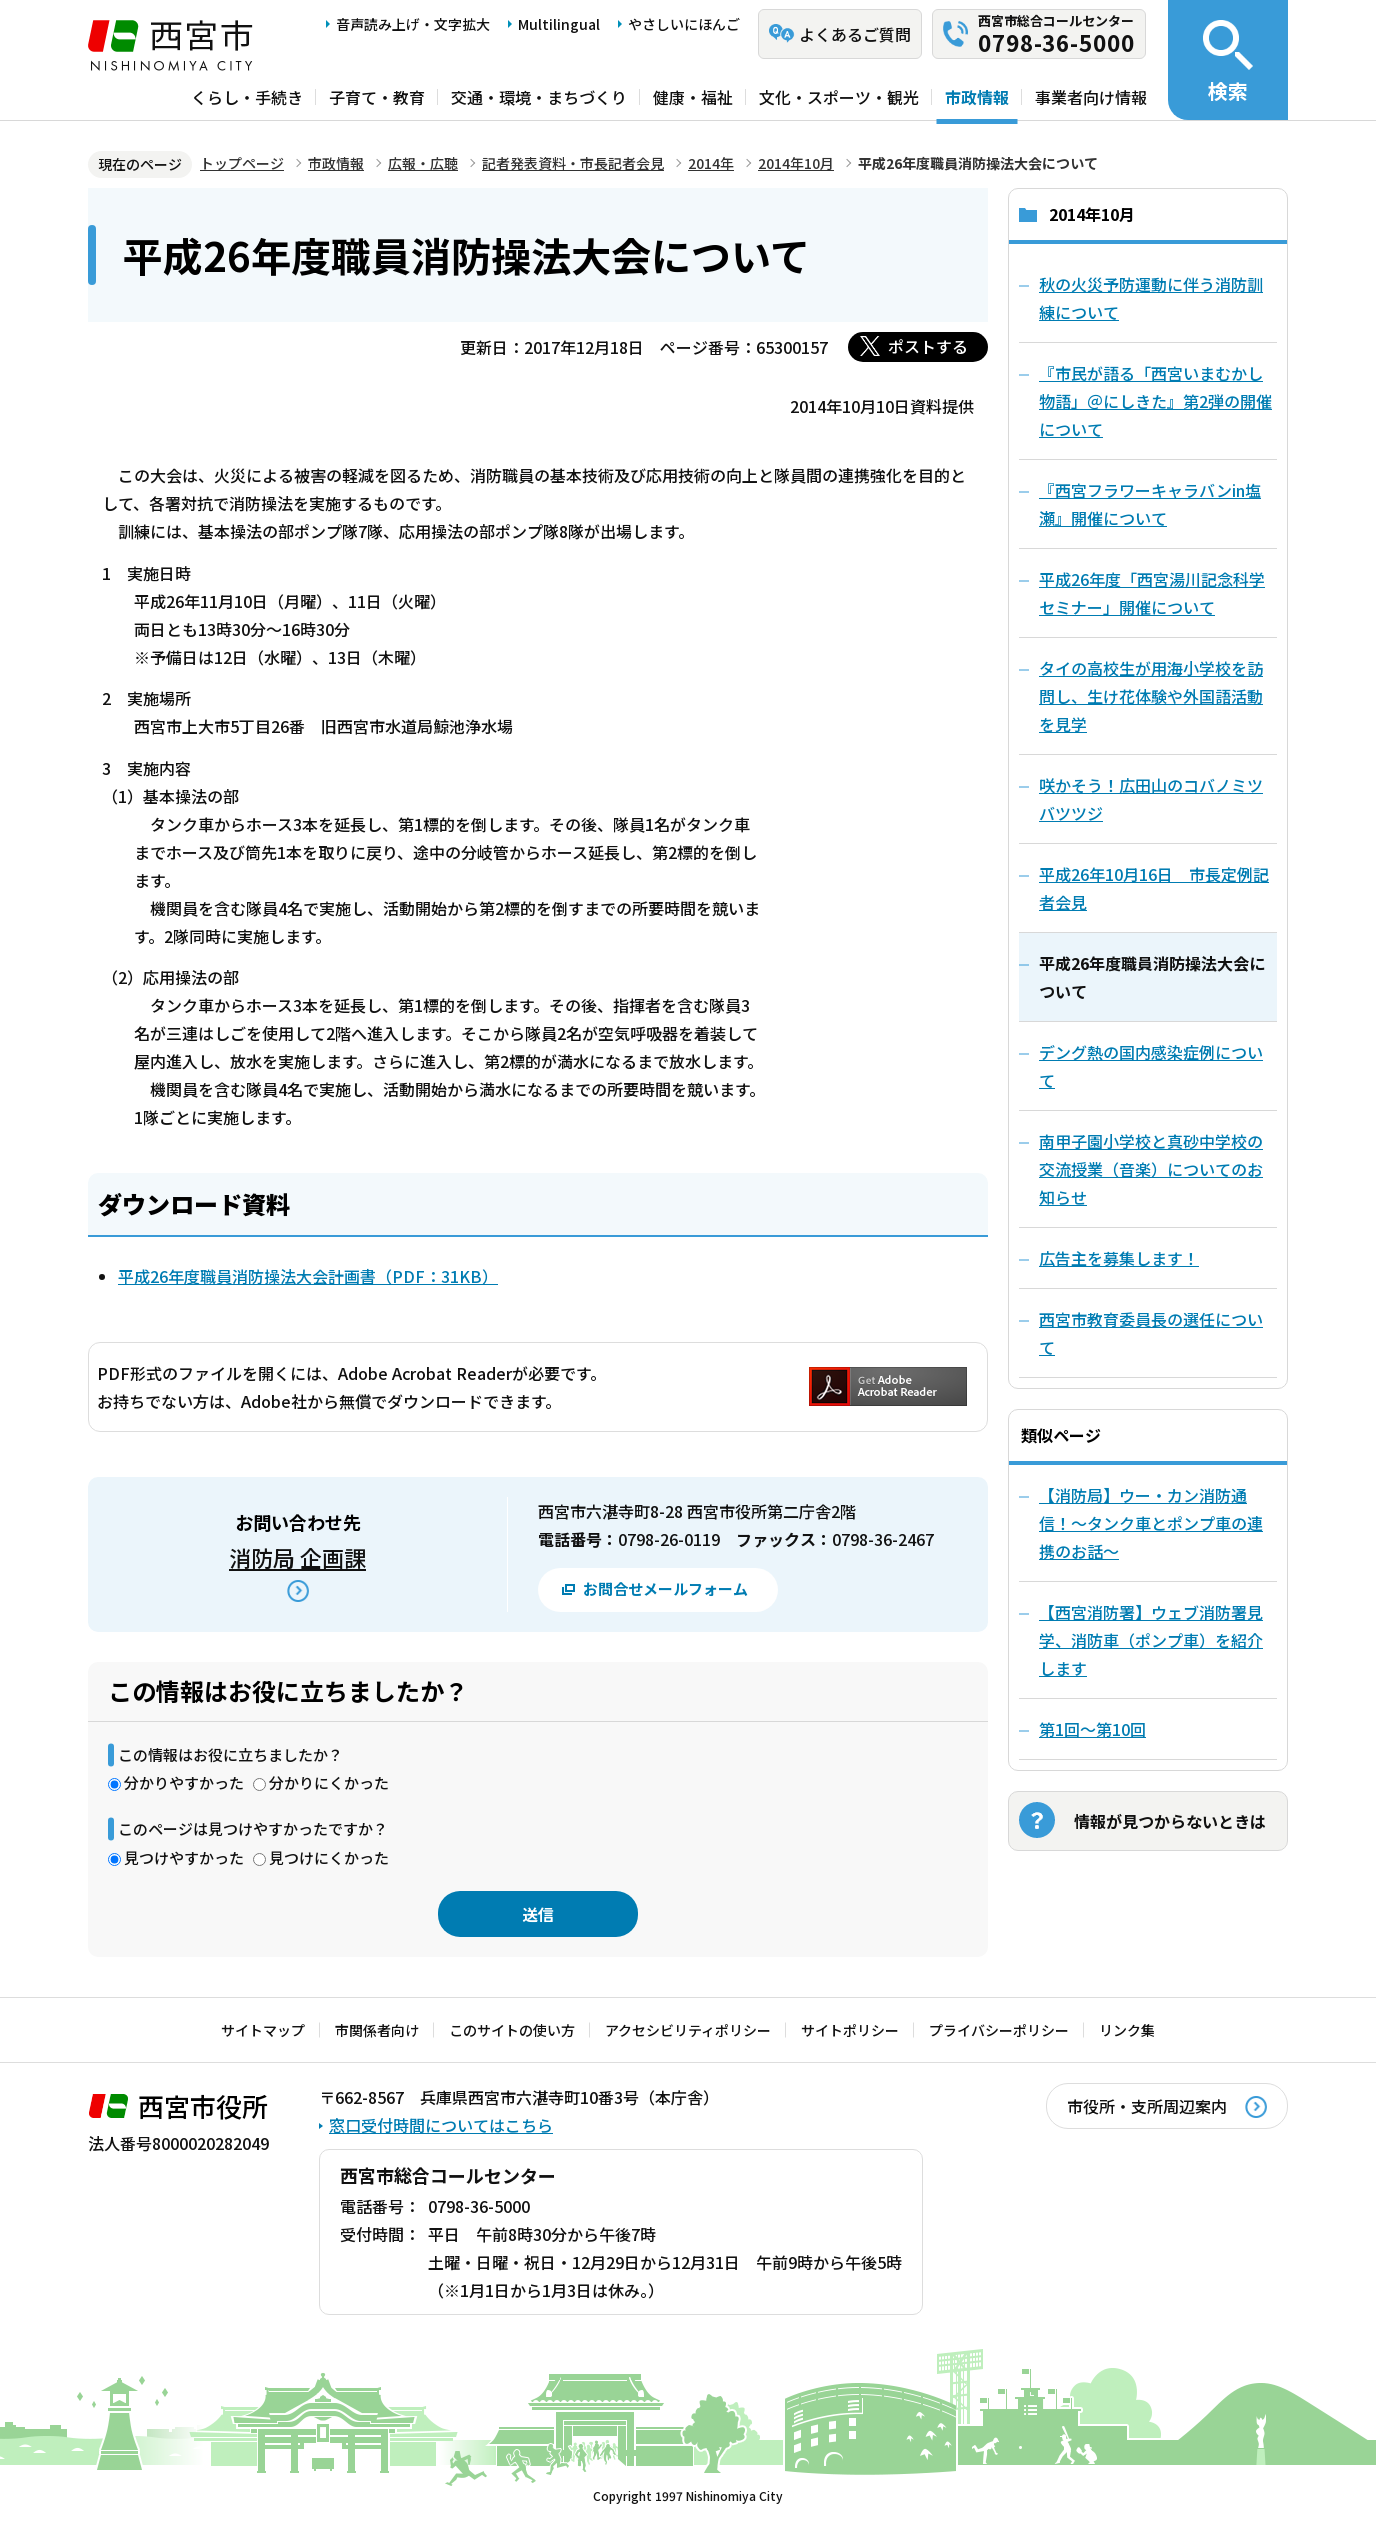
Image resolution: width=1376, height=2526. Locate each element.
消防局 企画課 (297, 1557)
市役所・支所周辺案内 (1147, 2106)
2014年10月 (796, 163)
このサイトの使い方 (512, 2030)
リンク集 (1127, 2030)
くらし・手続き (247, 97)
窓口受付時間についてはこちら (441, 2125)
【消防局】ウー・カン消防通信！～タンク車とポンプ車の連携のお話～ (1151, 1523)
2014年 (711, 163)
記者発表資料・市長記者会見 (573, 163)
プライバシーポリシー (999, 2030)
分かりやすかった (184, 1782)
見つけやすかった (184, 1857)
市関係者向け (377, 2030)
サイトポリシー (850, 2030)
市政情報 (977, 97)
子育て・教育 (377, 97)
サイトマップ (263, 2030)
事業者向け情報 (1091, 97)
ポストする (928, 346)
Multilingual (559, 24)
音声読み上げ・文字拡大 (413, 24)
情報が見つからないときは (1170, 1821)
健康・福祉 (693, 97)
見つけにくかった (329, 1857)
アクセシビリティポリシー (688, 2030)
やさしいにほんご (684, 24)
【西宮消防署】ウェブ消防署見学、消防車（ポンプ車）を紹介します (1151, 1640)
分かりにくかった (329, 1782)
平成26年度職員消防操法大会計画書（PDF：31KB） (308, 1276)
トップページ (242, 163)
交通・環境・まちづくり (539, 97)
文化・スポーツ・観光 (839, 97)
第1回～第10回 (1092, 1729)
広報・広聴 (423, 163)
